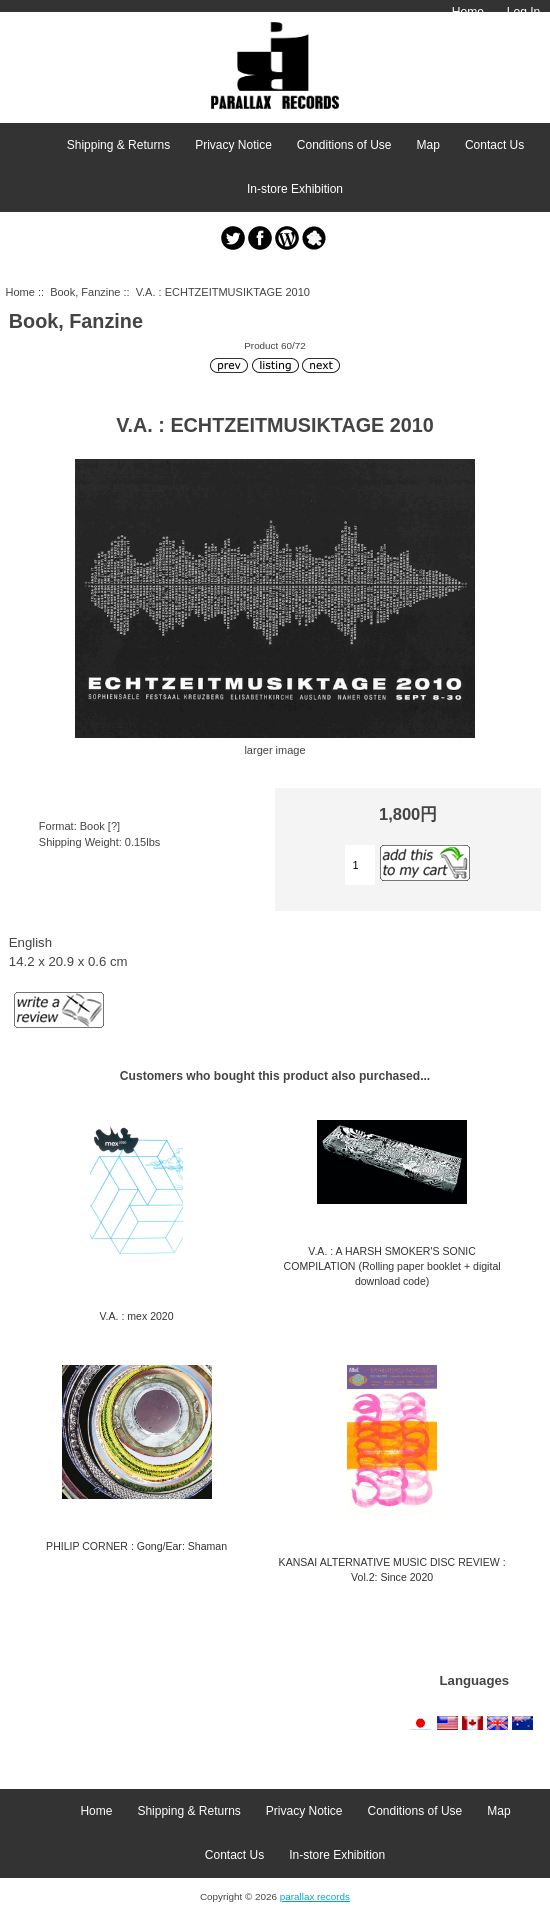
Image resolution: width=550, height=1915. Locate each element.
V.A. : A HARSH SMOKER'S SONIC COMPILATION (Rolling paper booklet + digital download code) (392, 1266)
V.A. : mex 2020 (137, 1316)
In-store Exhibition (295, 189)
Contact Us (494, 145)
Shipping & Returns (118, 145)
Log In (524, 12)
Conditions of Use (344, 145)
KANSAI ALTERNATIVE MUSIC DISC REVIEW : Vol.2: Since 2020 (392, 1569)
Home (468, 12)
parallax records (315, 1896)
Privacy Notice (233, 145)
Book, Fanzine (85, 292)
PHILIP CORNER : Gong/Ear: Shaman (136, 1546)
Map (428, 145)
